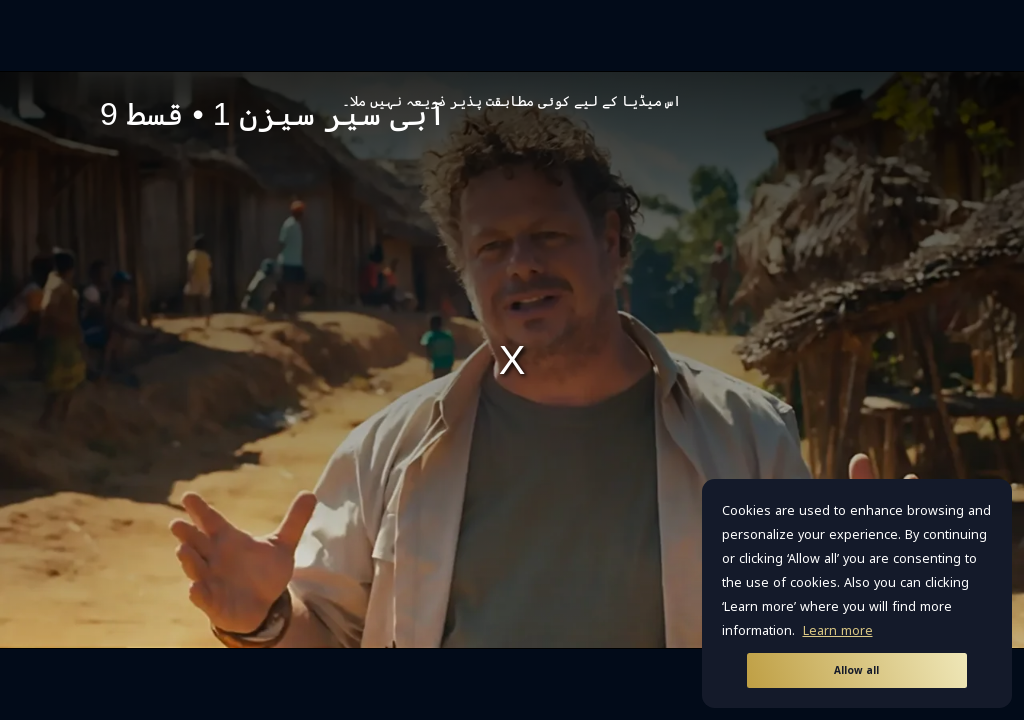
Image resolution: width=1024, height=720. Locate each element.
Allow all (856, 670)
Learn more (838, 631)
